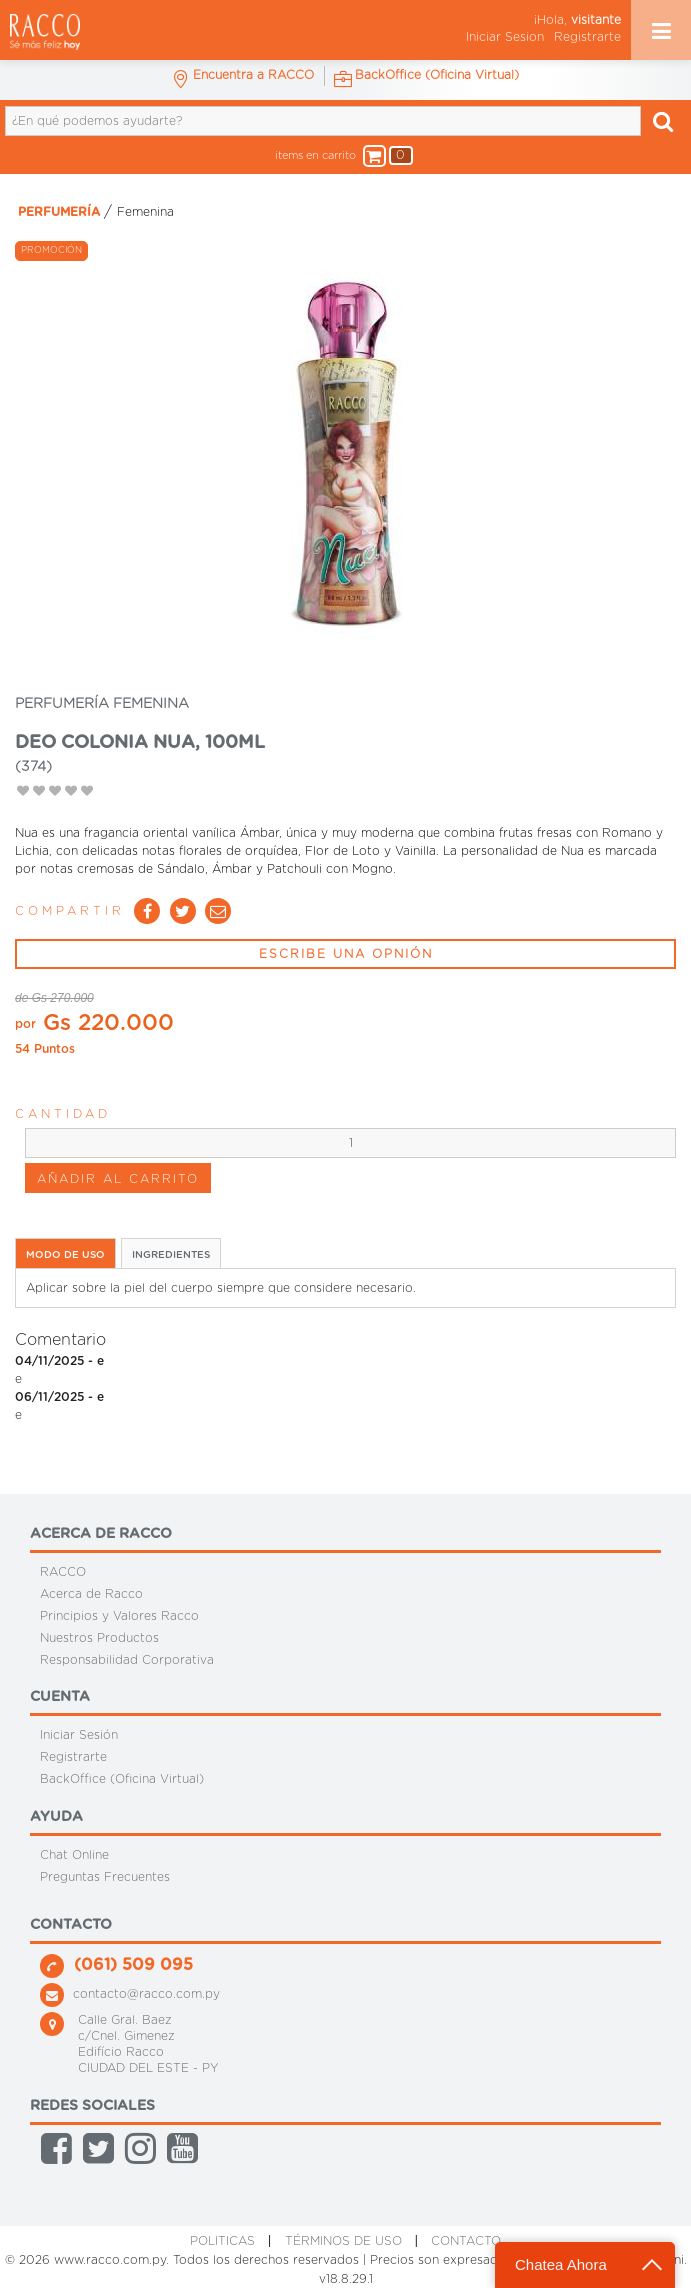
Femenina (145, 212)
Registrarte (587, 37)
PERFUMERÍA (59, 212)
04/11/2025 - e (59, 1361)
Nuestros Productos (99, 1638)
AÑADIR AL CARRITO (118, 1179)
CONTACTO (466, 2241)
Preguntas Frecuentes (105, 1877)
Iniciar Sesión (79, 1735)
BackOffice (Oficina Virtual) (122, 1779)
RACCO (63, 1572)
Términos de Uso (343, 2241)
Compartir (70, 911)
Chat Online (74, 1855)
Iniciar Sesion (505, 37)
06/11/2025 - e (59, 1397)
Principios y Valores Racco (119, 1616)
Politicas (222, 2241)
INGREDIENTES (171, 1255)
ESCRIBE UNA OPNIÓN (346, 954)
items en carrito (335, 156)
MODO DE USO (65, 1255)
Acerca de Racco (91, 1594)
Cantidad (63, 1114)
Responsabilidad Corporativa (127, 1659)
